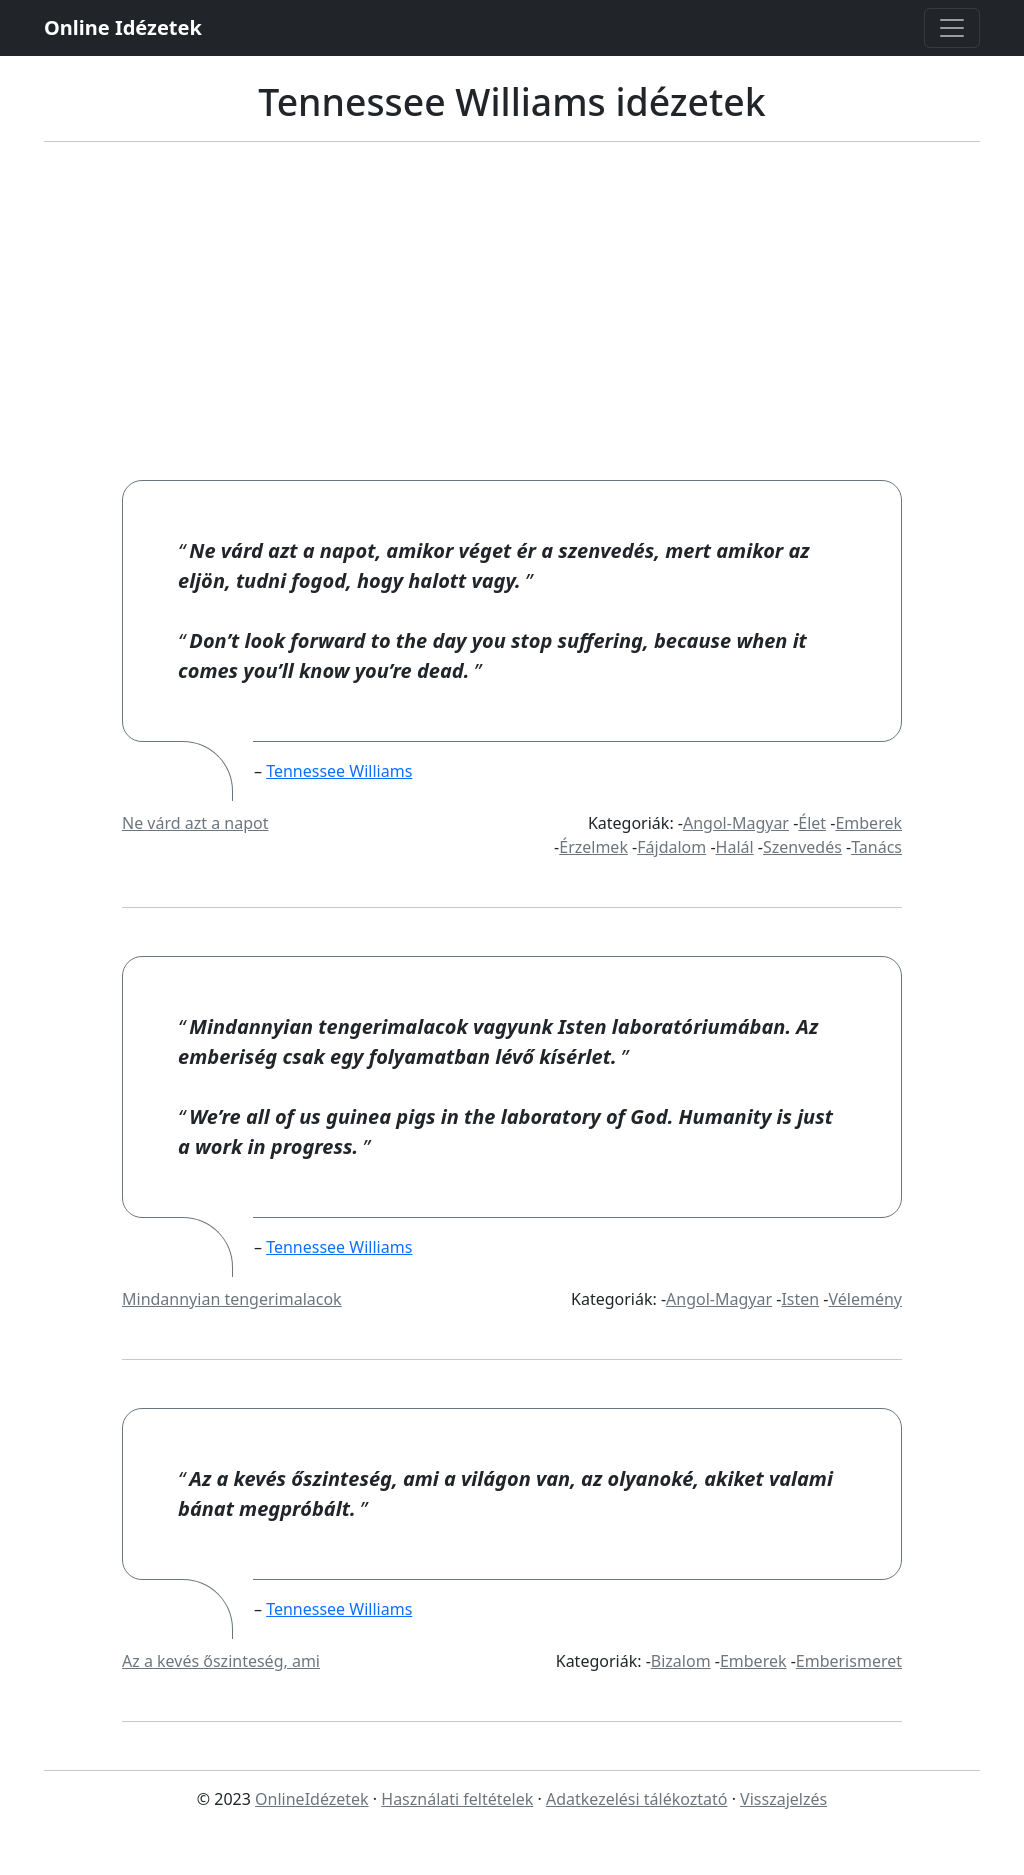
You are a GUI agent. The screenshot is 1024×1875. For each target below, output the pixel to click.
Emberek (868, 823)
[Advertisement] (512, 330)
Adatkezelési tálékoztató (637, 1799)
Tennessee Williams (339, 771)
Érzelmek (593, 847)
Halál (735, 847)
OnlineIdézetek (312, 1799)
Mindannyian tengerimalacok (232, 1299)
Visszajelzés (783, 1799)
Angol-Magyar (736, 823)
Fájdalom (671, 847)
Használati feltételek (457, 1799)
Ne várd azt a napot (195, 823)
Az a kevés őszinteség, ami (221, 1661)
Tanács (876, 847)
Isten (800, 1299)
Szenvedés (802, 847)
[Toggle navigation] (952, 28)
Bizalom (681, 1661)
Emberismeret (849, 1661)
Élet (812, 823)
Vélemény (866, 1299)
